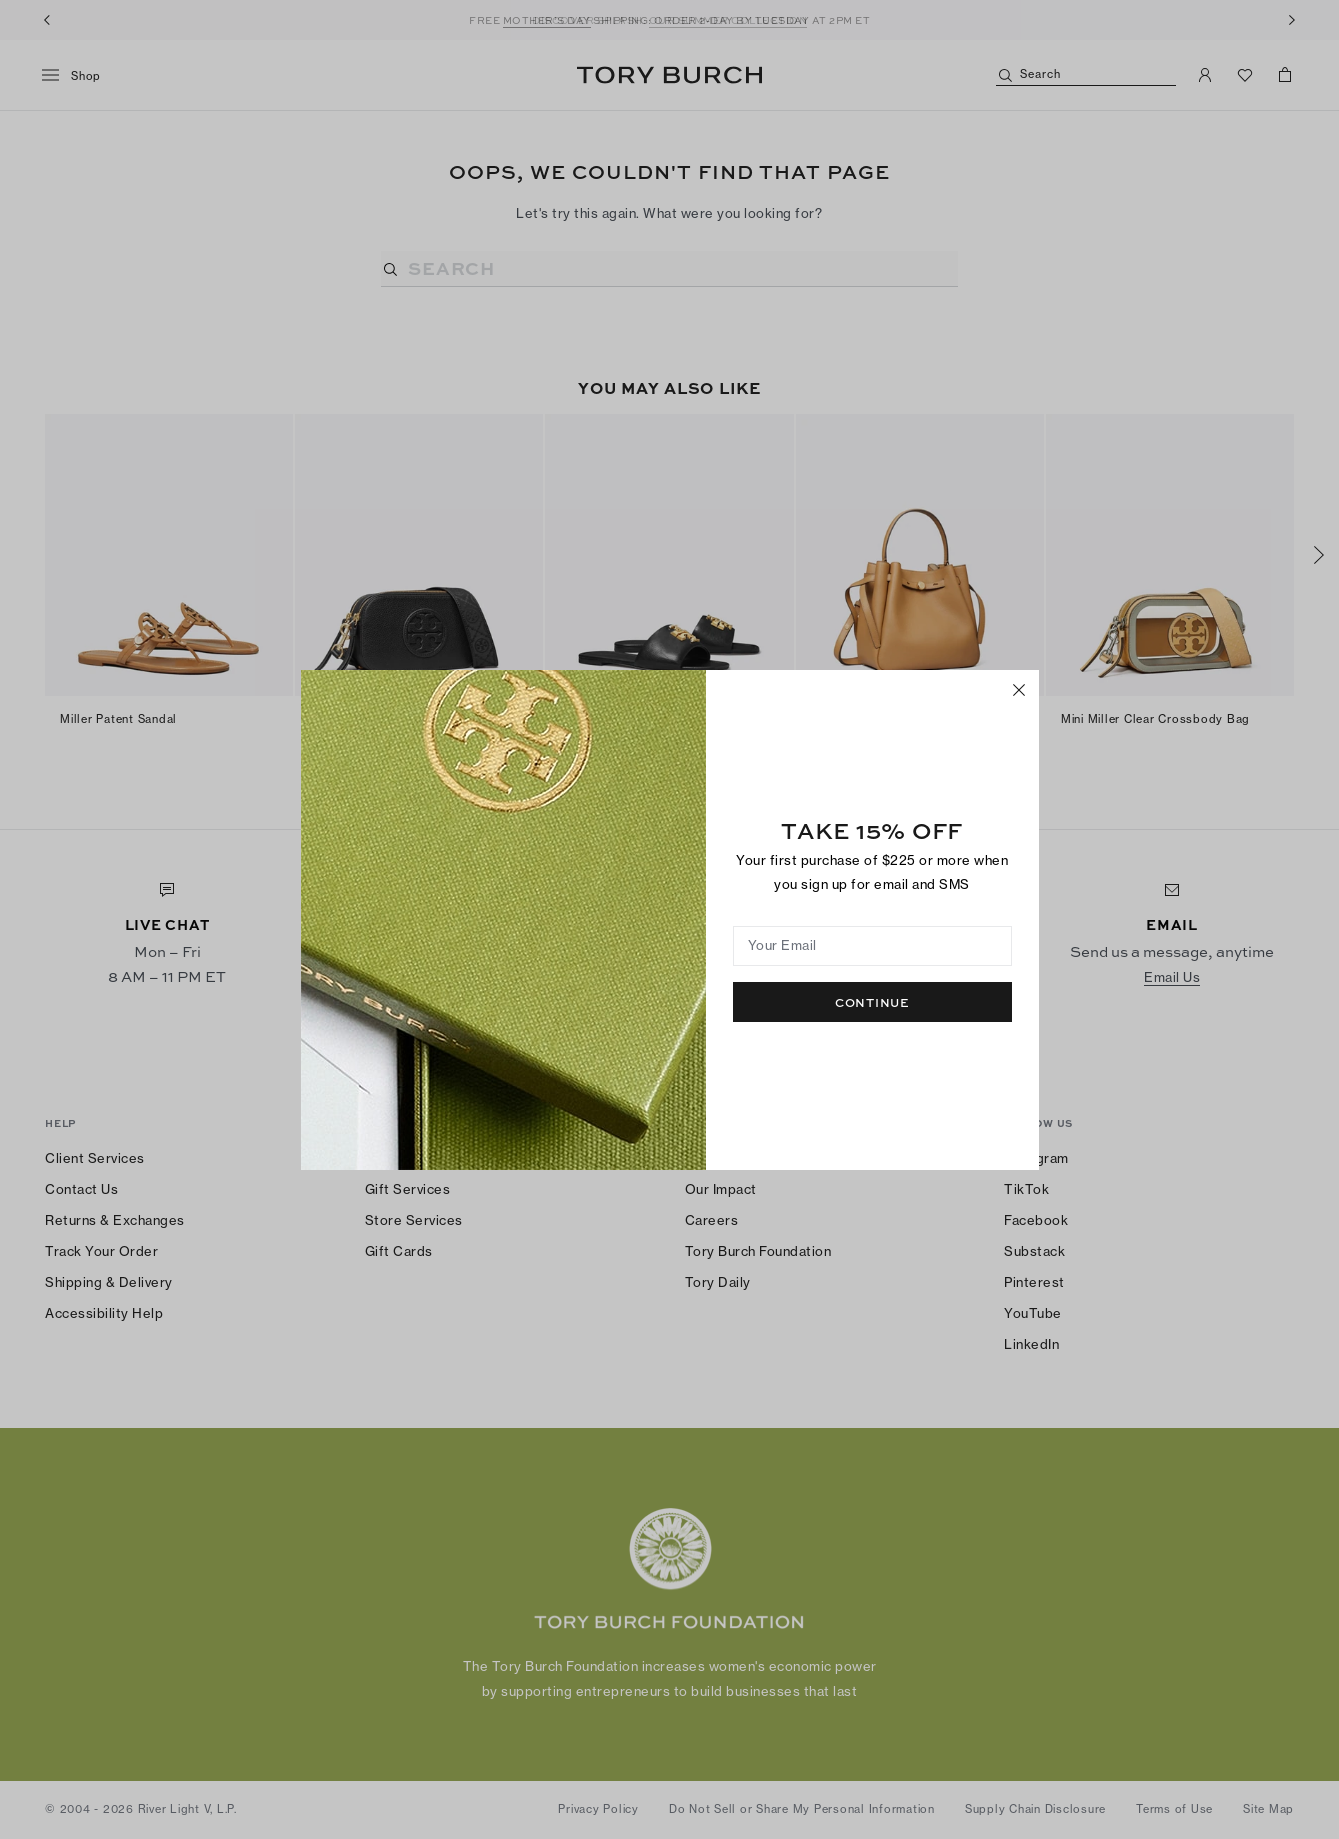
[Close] (1019, 690)
